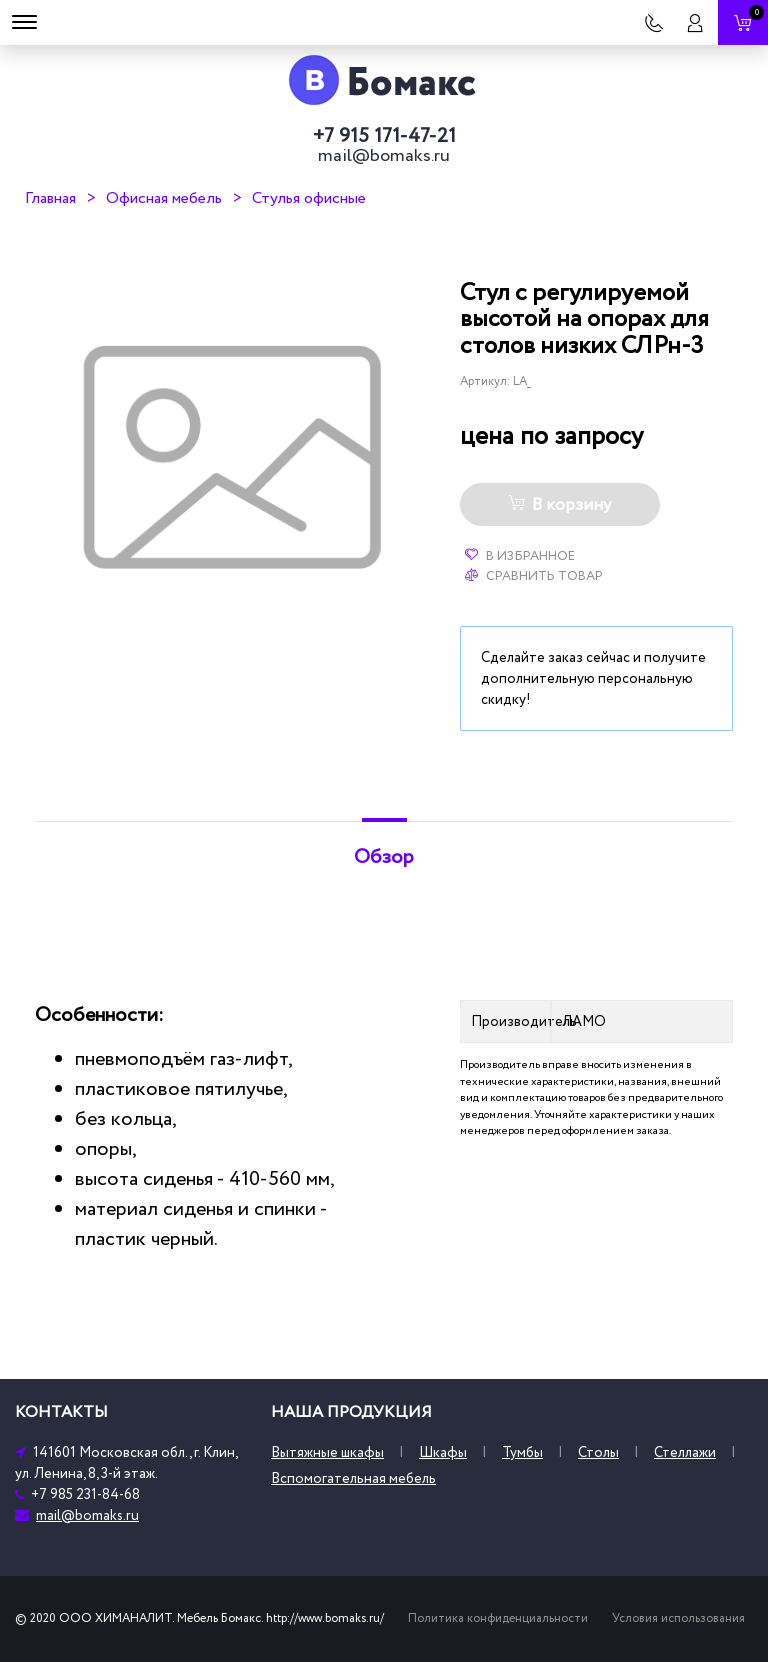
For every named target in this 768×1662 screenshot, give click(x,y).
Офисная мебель (164, 198)
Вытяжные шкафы (327, 1452)
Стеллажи (685, 1452)
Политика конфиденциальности (498, 1618)
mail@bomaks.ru (384, 156)
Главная (50, 198)
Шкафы (443, 1452)
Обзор (384, 857)
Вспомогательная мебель (353, 1478)
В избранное (520, 556)
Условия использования (678, 1618)
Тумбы (522, 1452)
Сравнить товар (534, 576)
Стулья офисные (309, 198)
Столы (598, 1452)
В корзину (559, 505)
